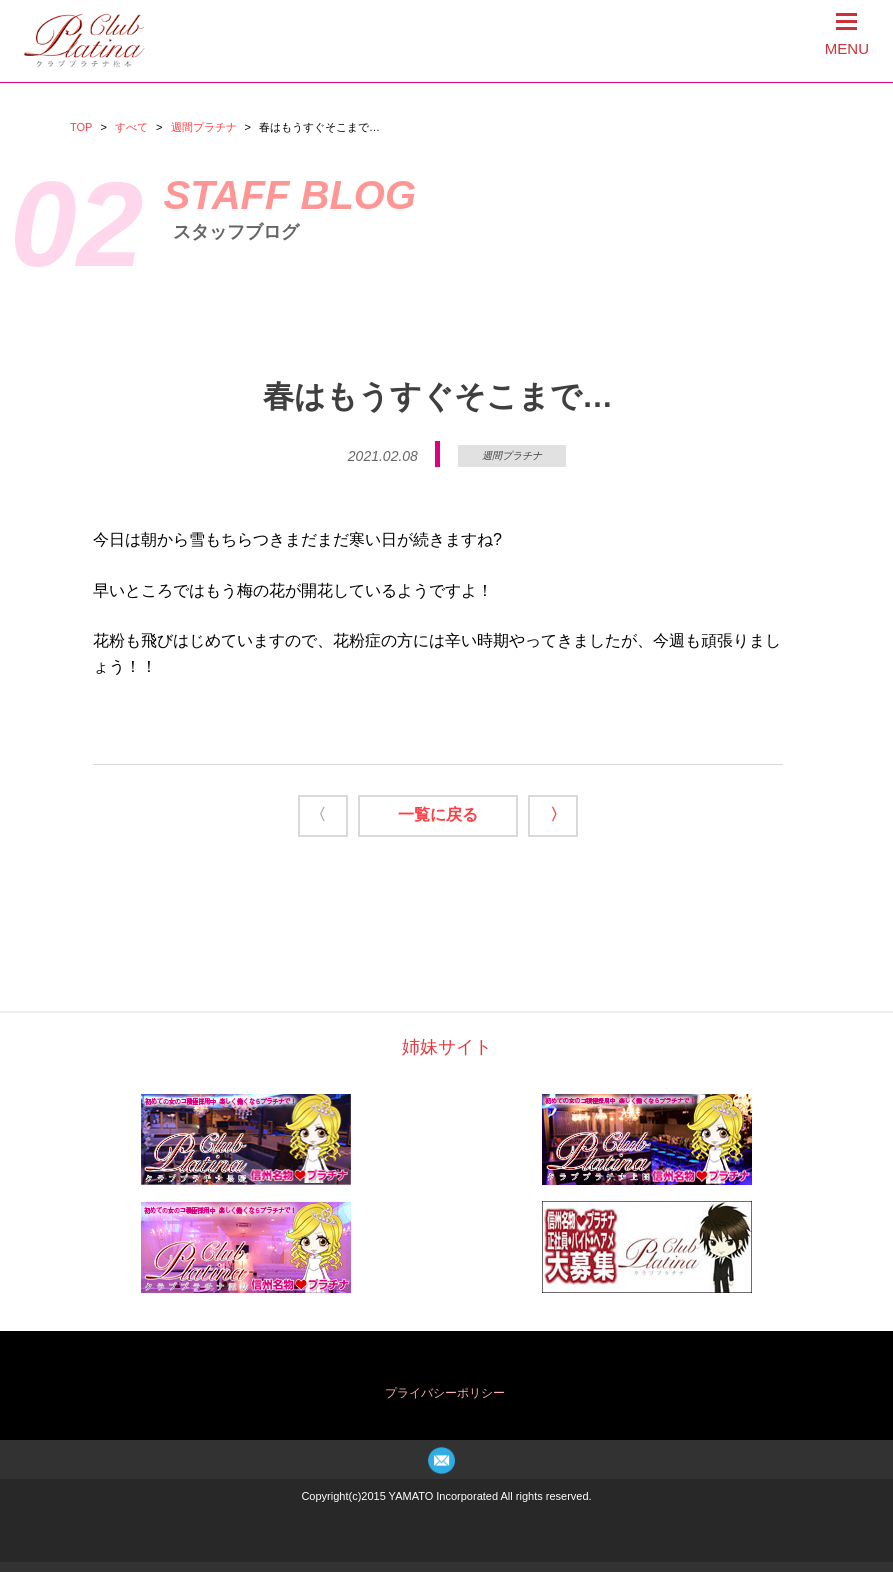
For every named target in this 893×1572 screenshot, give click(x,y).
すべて (131, 127)
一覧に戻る (438, 814)
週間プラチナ (204, 127)
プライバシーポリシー (445, 1393)
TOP (81, 127)
